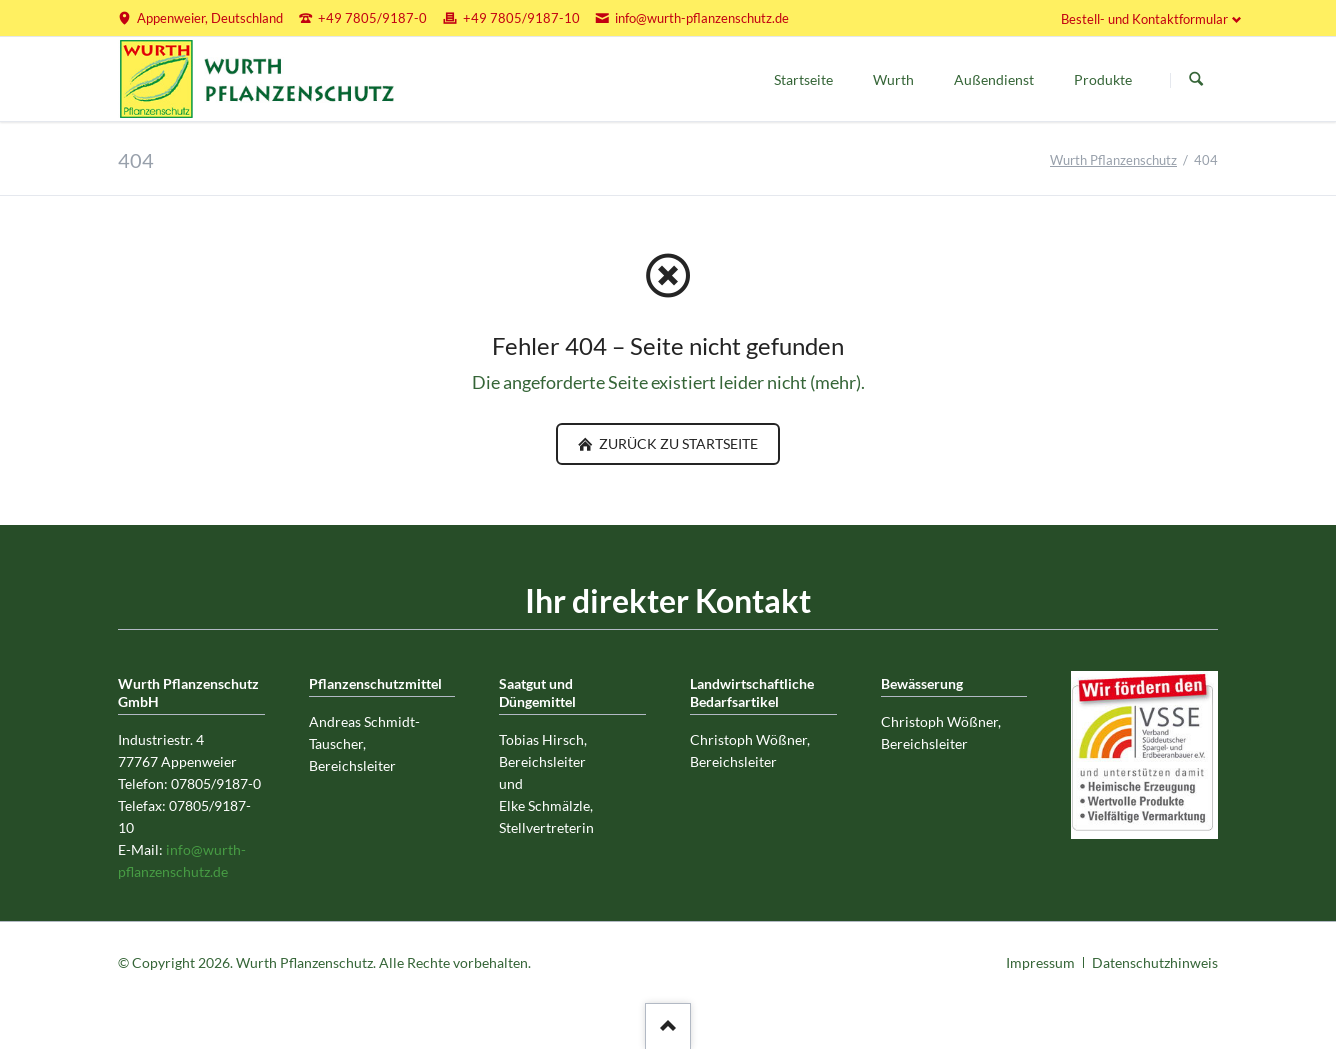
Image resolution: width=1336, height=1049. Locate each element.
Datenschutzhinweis (1155, 962)
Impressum (1040, 962)
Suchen (1196, 80)
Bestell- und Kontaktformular (1144, 19)
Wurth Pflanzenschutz (1113, 160)
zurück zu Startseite (677, 443)
